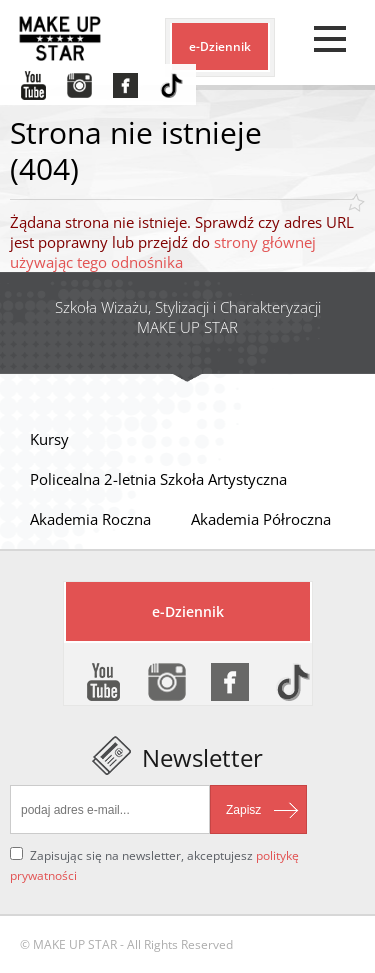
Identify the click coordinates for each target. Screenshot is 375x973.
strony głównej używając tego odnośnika (163, 252)
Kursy (49, 439)
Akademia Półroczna (261, 519)
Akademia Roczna (90, 519)
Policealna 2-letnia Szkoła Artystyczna (158, 479)
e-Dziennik (220, 46)
